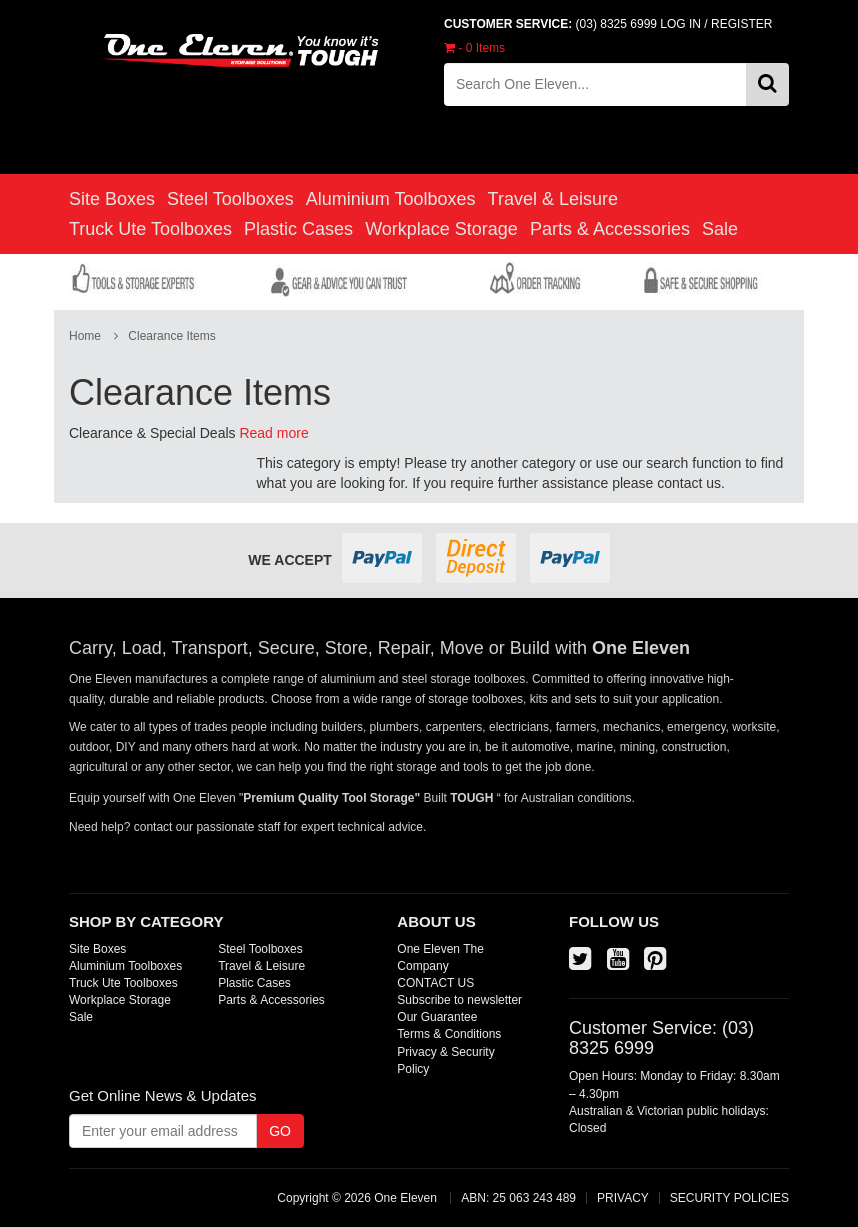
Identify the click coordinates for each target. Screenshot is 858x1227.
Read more (273, 433)
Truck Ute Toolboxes (150, 229)
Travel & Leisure (553, 199)
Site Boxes (112, 199)
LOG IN (680, 24)
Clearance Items (171, 336)
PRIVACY (623, 1198)
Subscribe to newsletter (459, 1000)
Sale (720, 229)
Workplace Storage (441, 229)
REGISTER (741, 24)
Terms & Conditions (449, 1034)
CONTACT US (435, 983)
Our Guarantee (437, 1017)
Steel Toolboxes (230, 199)
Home (85, 336)
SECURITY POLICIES (729, 1198)
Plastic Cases (298, 229)
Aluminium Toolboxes (391, 199)
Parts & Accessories (610, 229)
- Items (474, 48)
